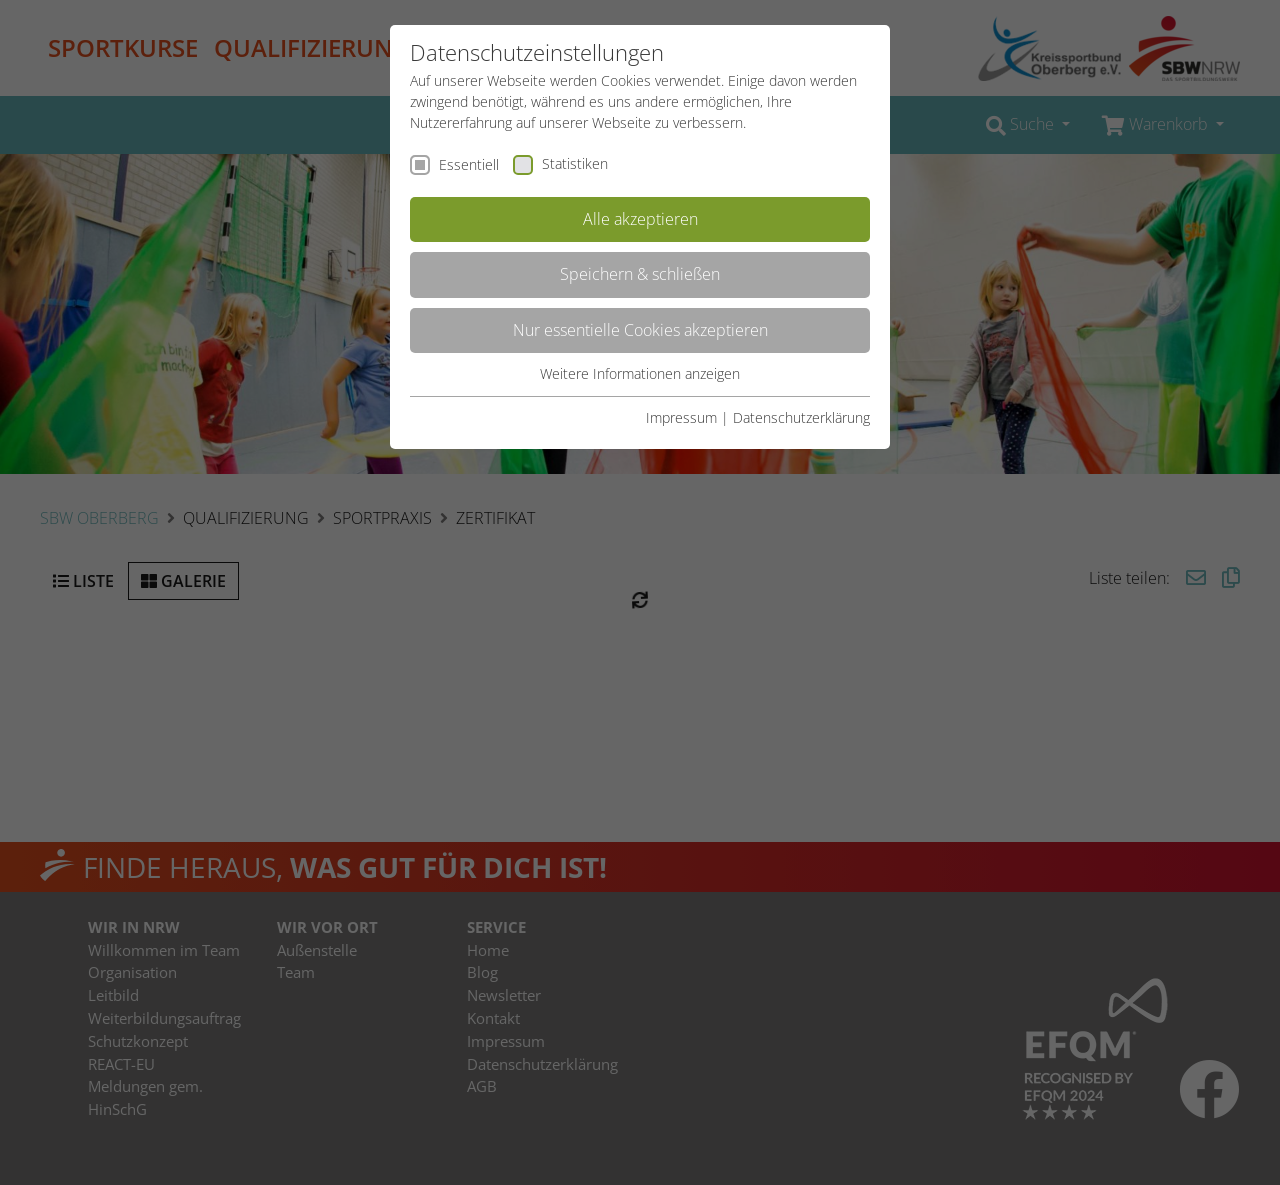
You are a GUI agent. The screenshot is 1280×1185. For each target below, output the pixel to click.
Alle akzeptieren (640, 219)
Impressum (681, 417)
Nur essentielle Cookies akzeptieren (640, 330)
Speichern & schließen (640, 274)
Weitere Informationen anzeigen (640, 373)
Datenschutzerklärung (801, 417)
